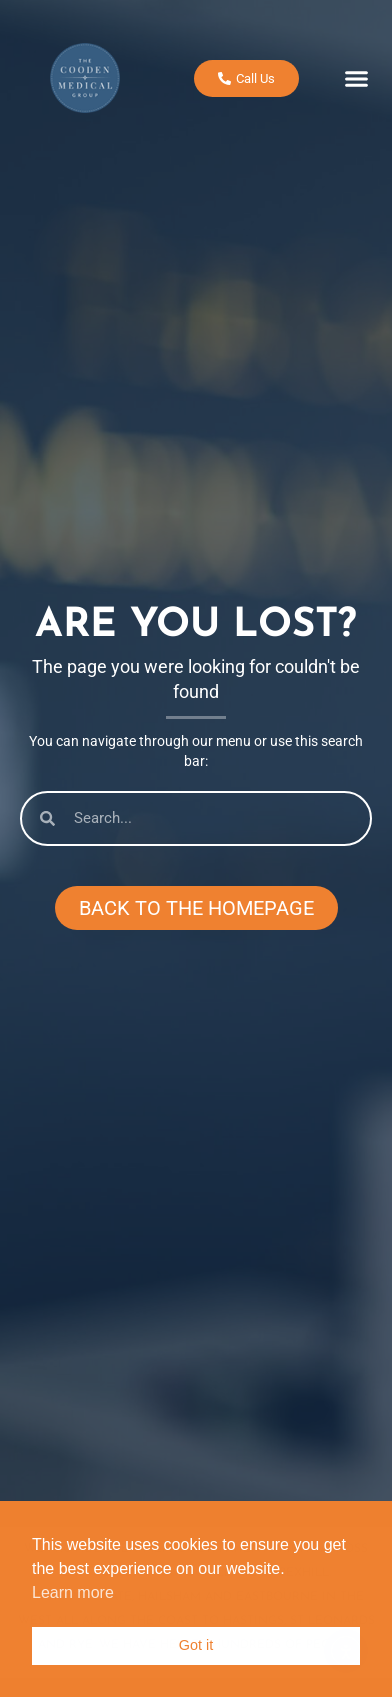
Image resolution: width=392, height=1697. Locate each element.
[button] (357, 77)
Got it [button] (196, 1645)
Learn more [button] (73, 1592)
